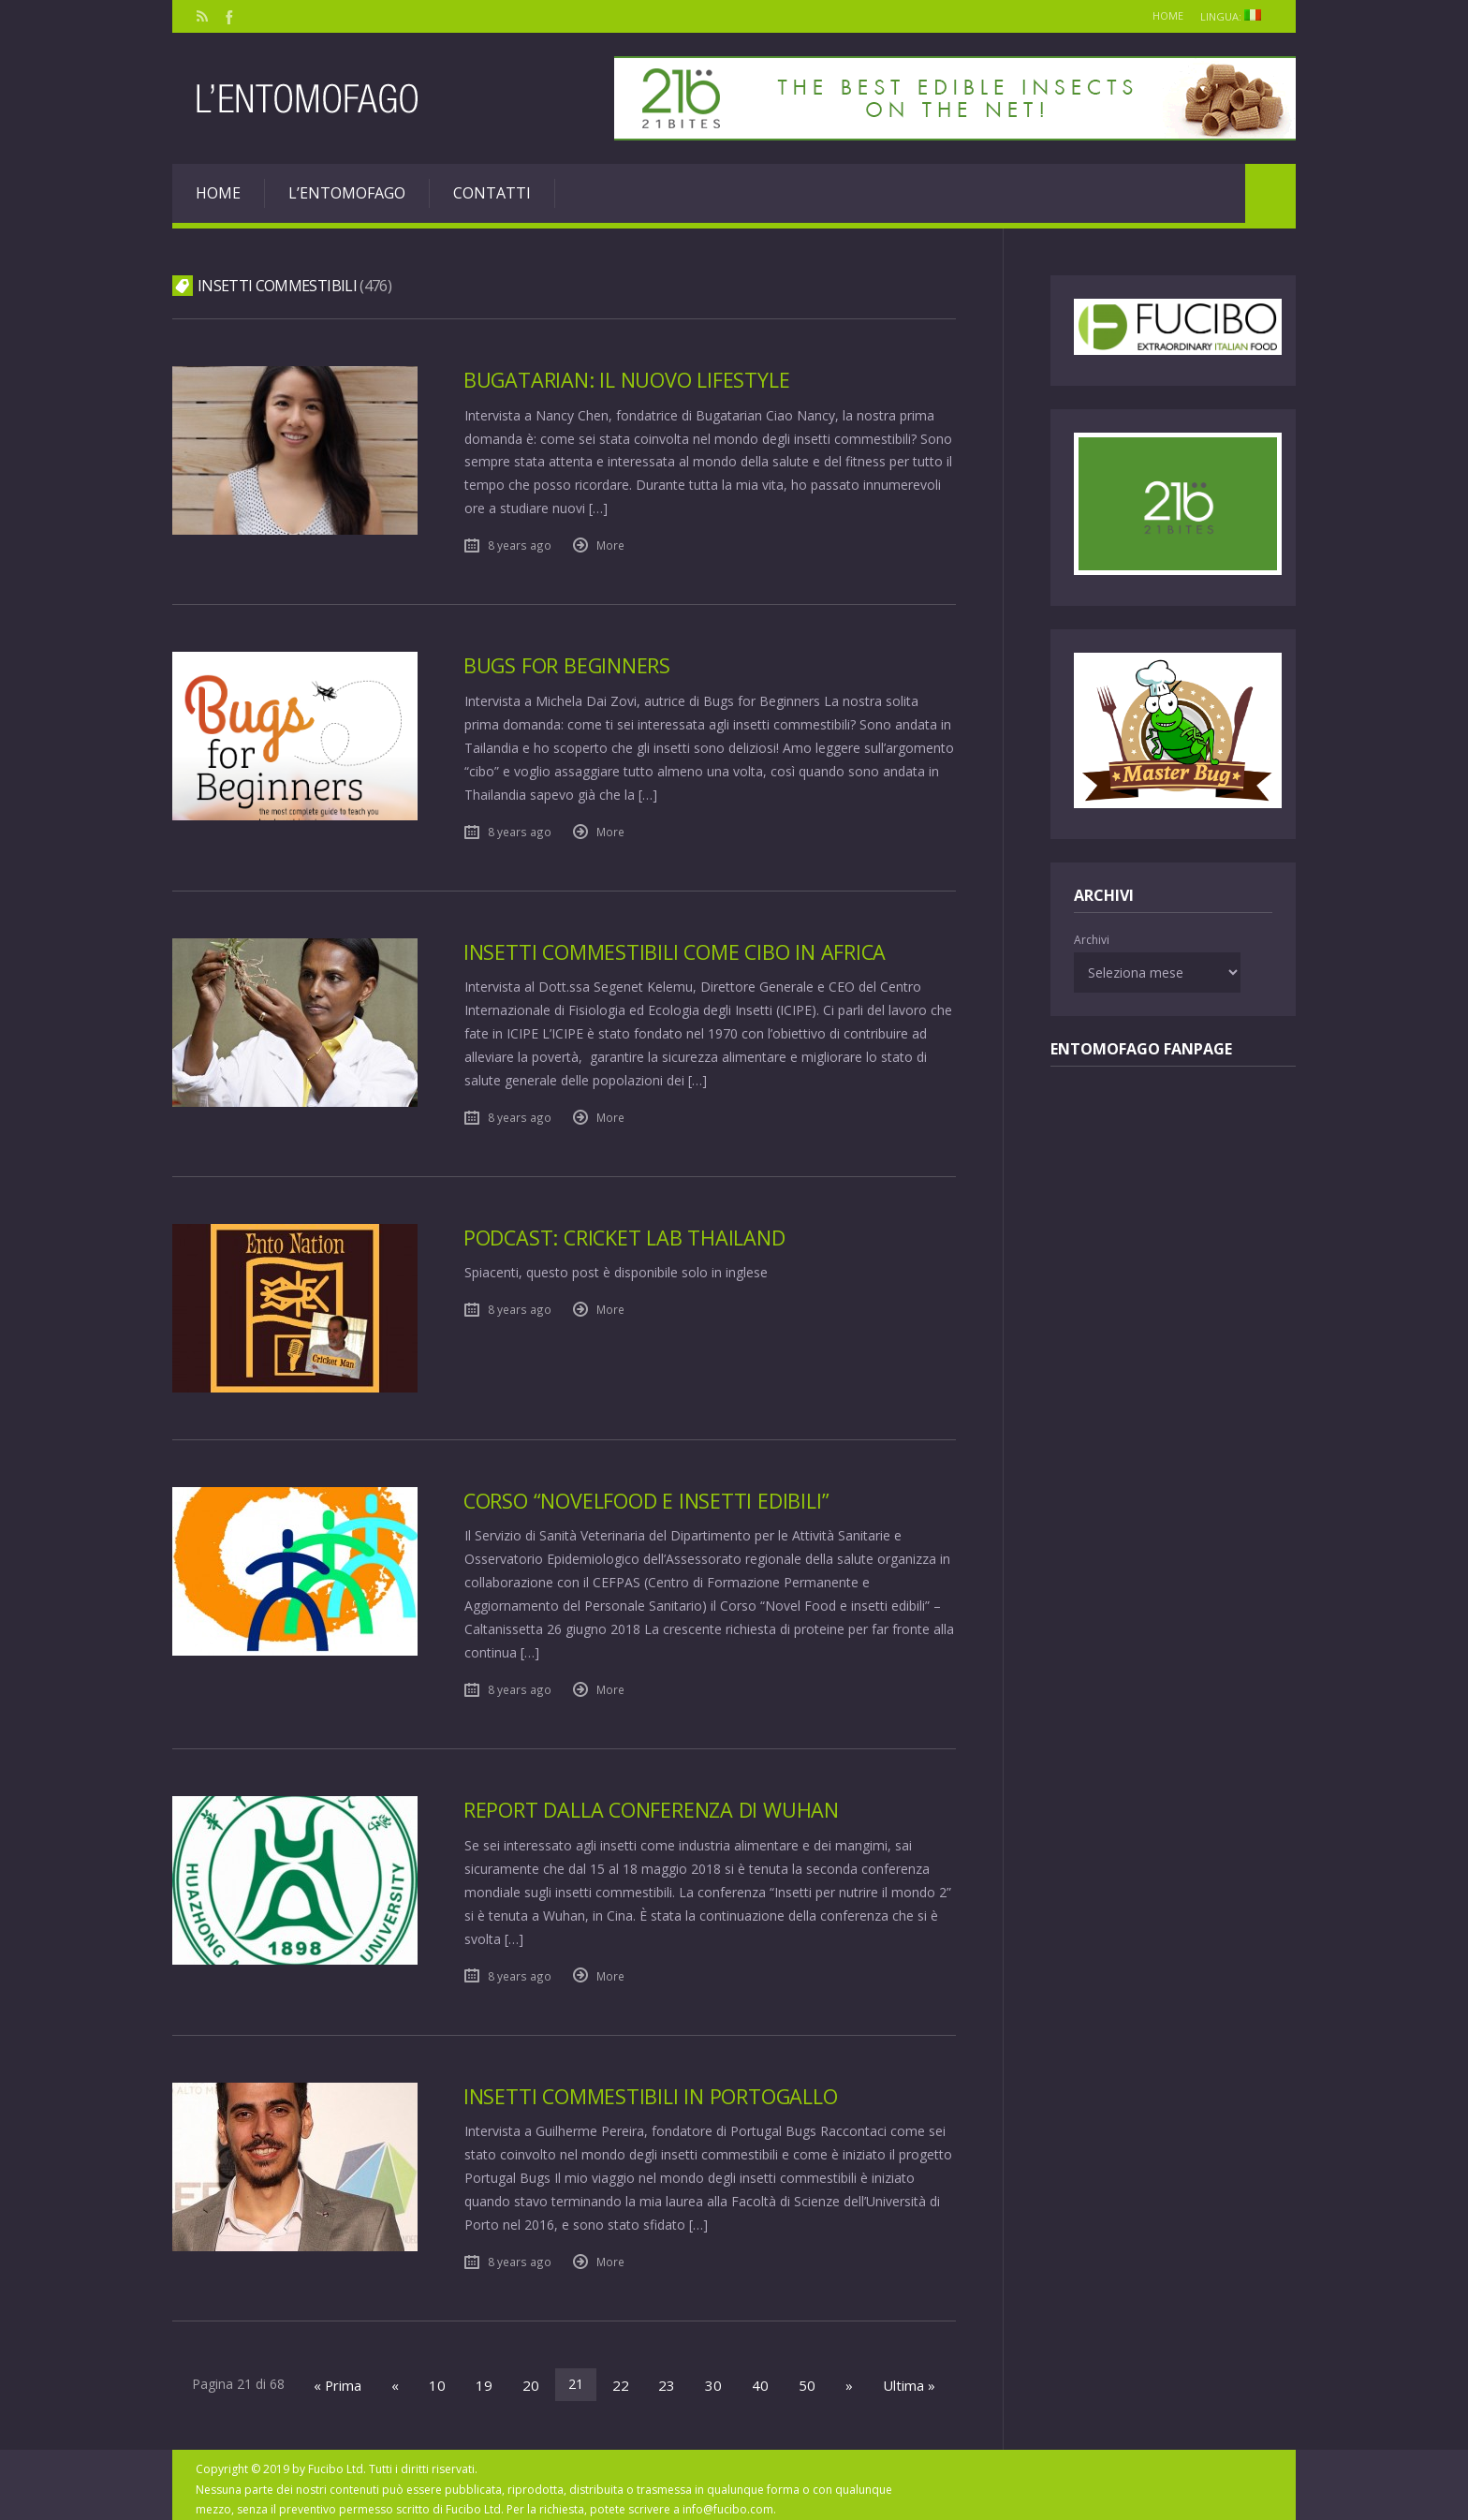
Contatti (492, 193)
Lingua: (1231, 16)
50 (794, 2377)
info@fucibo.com (728, 2500)
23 (665, 2377)
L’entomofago (346, 193)
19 (493, 2377)
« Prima (357, 2377)
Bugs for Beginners (570, 664)
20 (536, 2377)
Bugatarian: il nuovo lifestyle (631, 379)
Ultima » (890, 2377)
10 (450, 2377)
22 (622, 2377)
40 (751, 2377)
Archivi (1091, 940)
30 (708, 2377)
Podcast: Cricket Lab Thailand (629, 1233)
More (610, 544)
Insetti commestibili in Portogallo (656, 2089)
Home (1151, 15)
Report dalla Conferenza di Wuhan (658, 1805)
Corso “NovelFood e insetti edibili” (652, 1496)
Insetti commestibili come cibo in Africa (681, 949)
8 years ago (519, 544)
